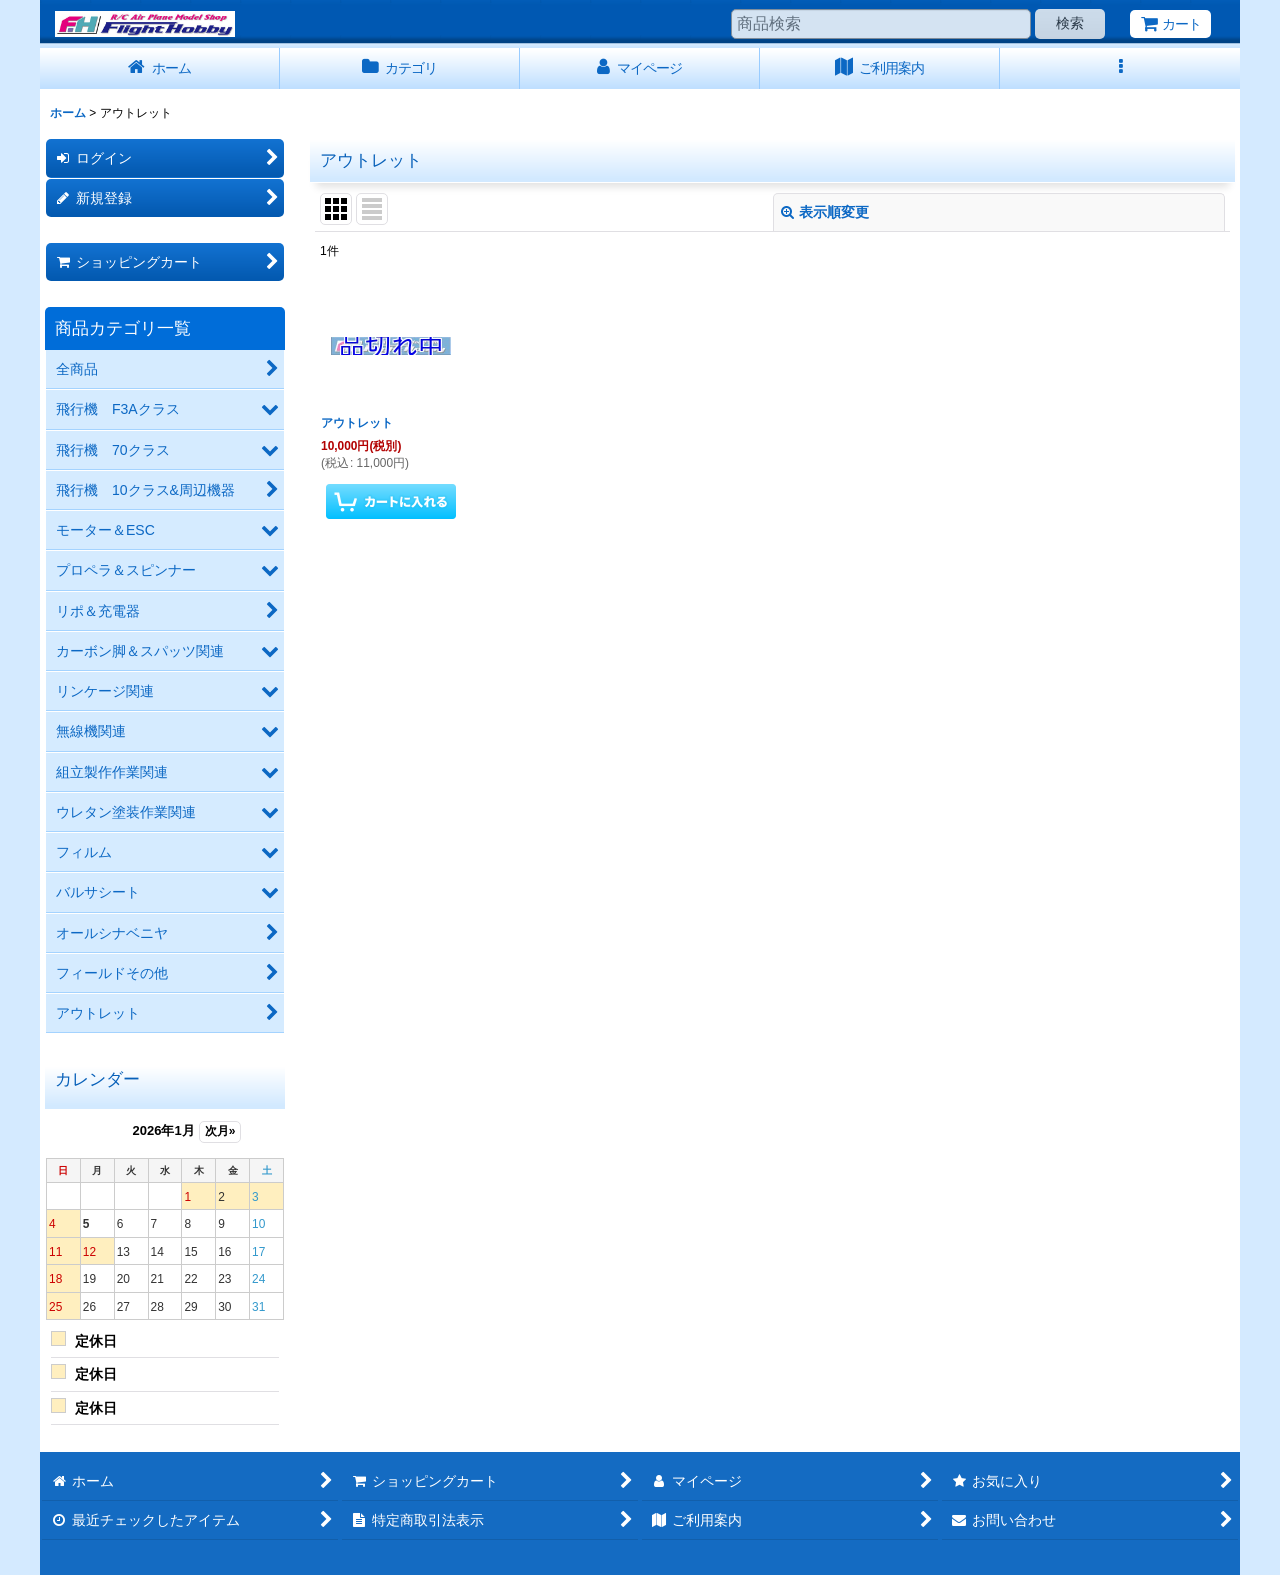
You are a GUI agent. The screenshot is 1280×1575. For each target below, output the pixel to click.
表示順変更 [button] (825, 212)
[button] (1120, 68)
